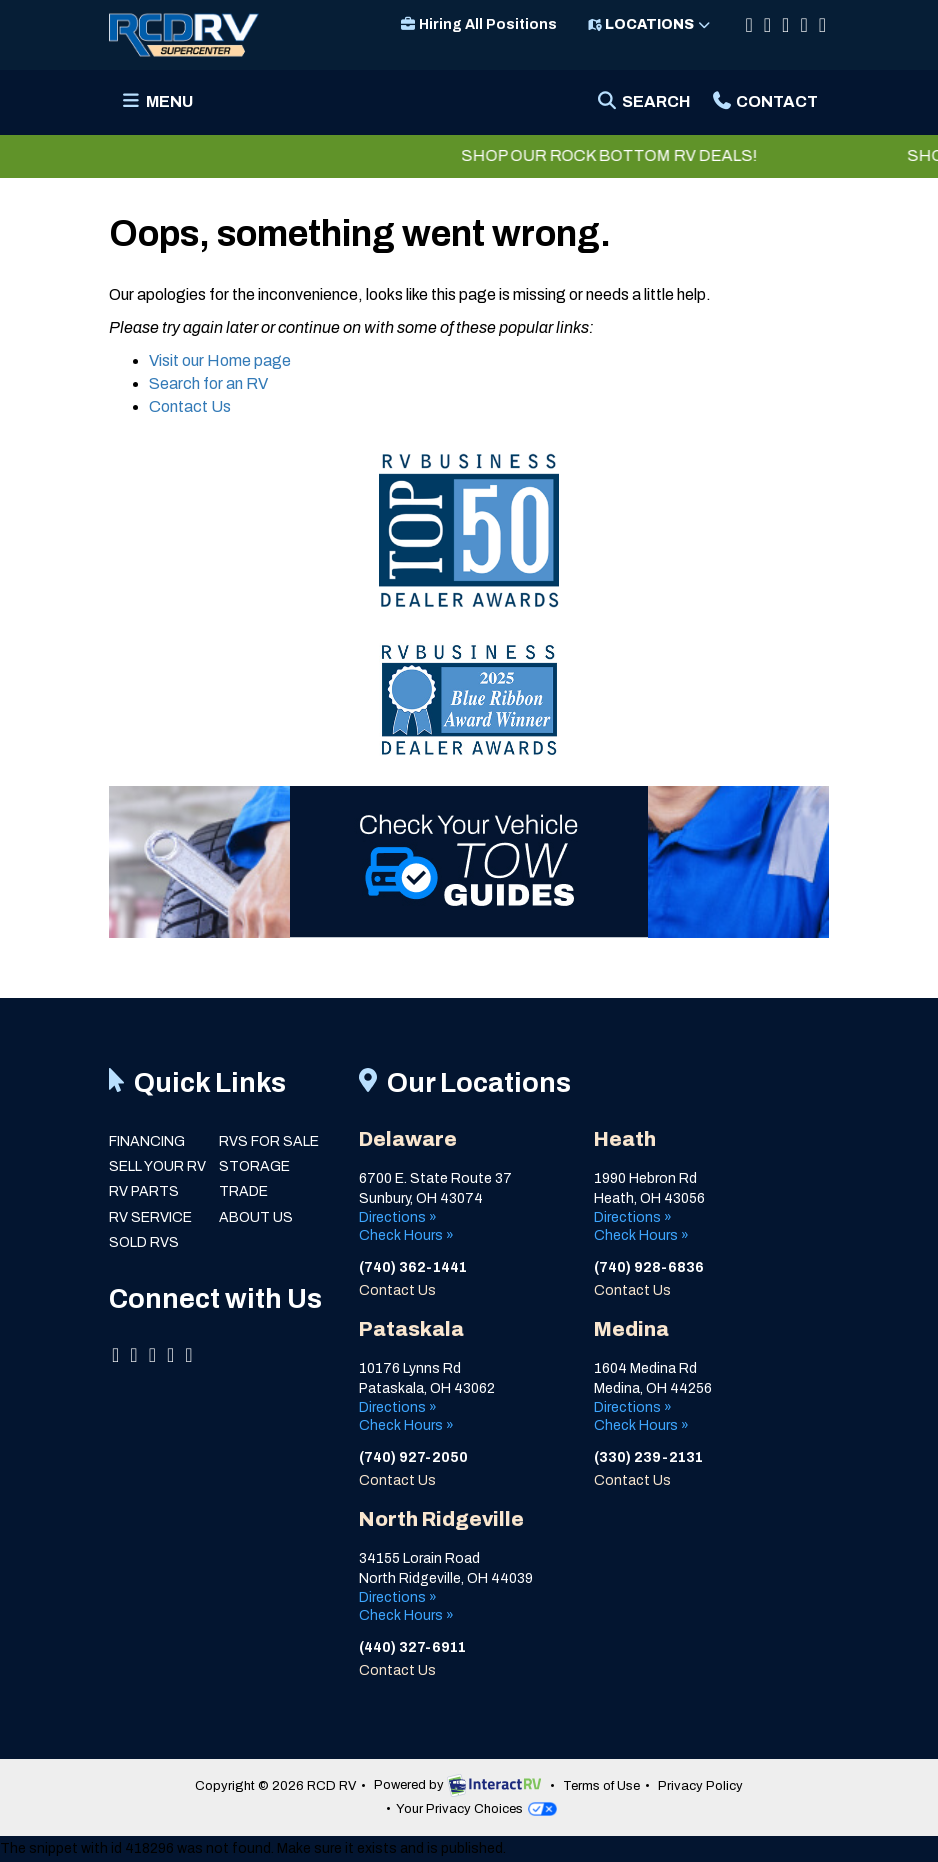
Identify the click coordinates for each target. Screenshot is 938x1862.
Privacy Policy (700, 1786)
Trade (243, 1191)
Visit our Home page (220, 360)
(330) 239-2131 (648, 1457)
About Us (256, 1217)
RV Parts (144, 1191)
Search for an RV (208, 383)
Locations (649, 24)
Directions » (398, 1217)
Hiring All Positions (478, 24)
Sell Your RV (157, 1166)
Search (642, 107)
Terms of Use (601, 1786)
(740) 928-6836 (650, 1267)
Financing (147, 1141)
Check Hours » (406, 1235)
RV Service (150, 1217)
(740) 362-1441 (413, 1267)
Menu (161, 107)
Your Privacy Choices (476, 1809)
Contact (764, 107)
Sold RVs (144, 1242)
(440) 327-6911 (412, 1647)
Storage (254, 1166)
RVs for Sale (269, 1141)
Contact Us (190, 406)
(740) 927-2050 (413, 1457)
